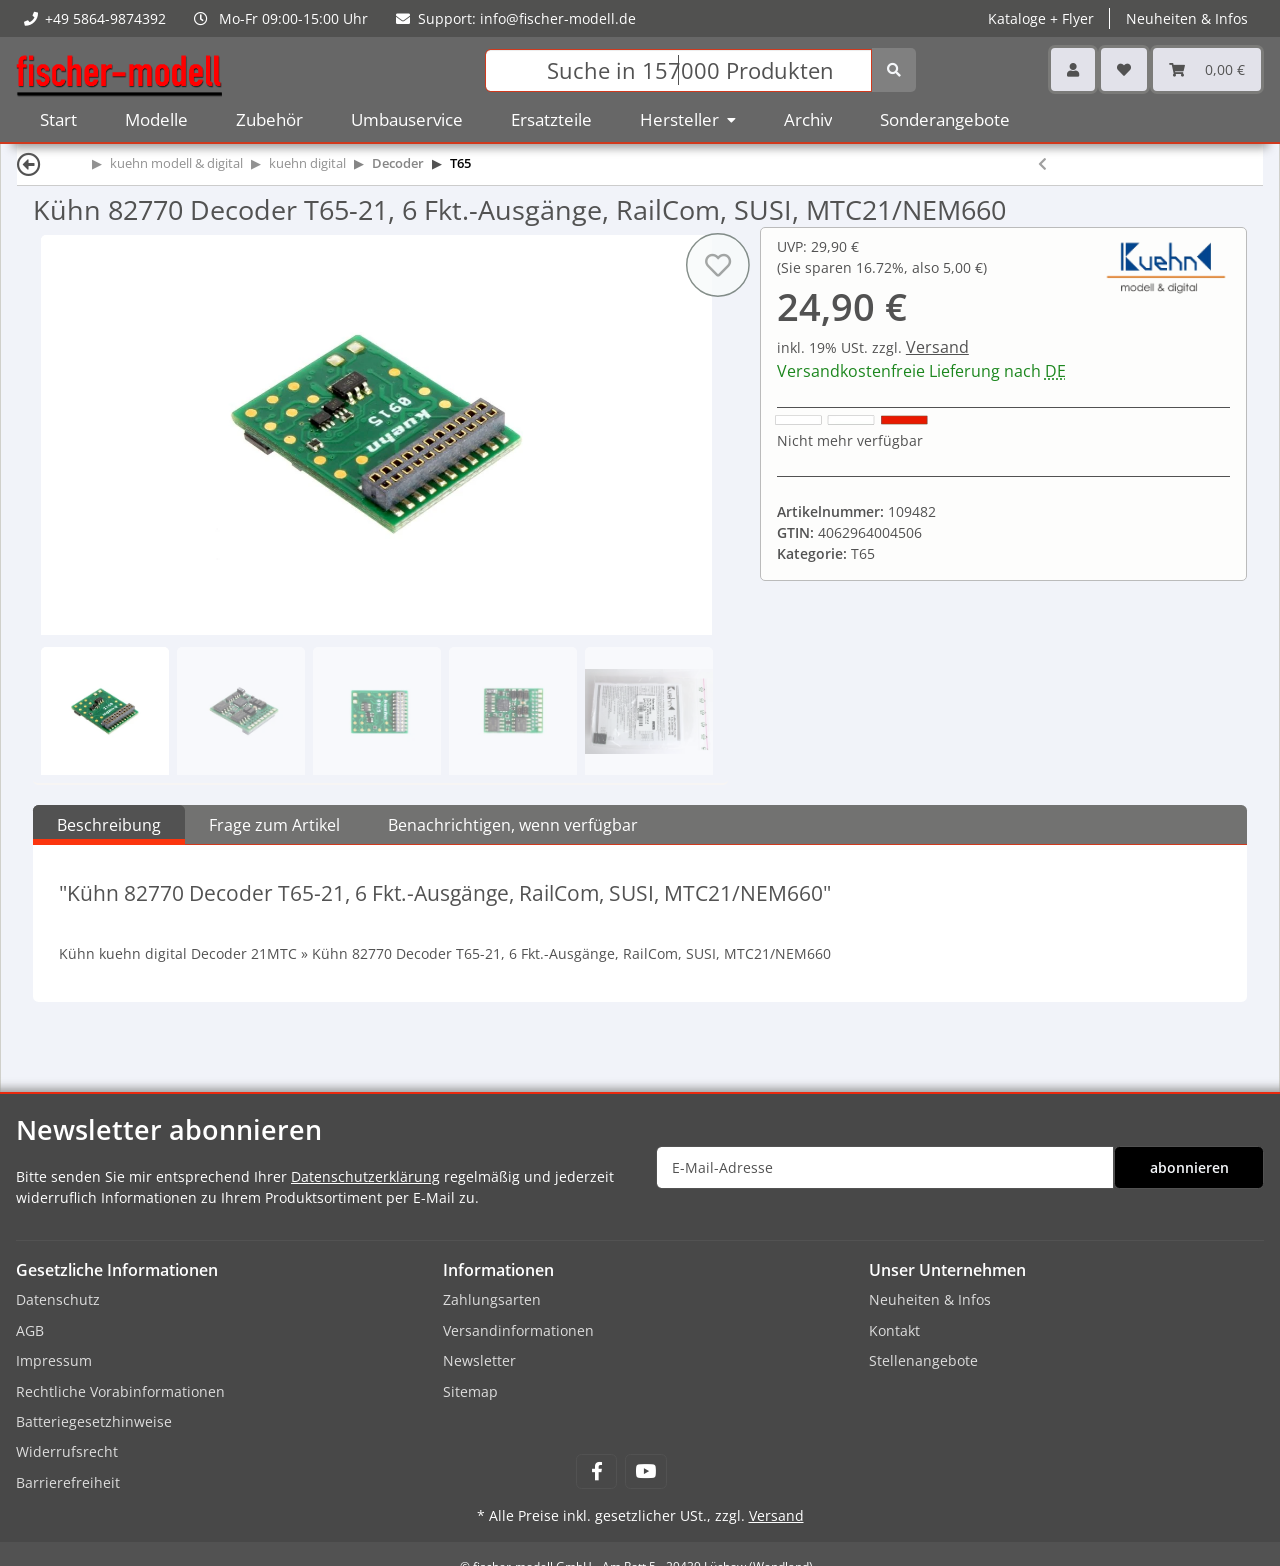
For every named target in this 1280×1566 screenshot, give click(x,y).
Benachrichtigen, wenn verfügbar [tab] (513, 825)
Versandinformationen (518, 1330)
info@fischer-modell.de (558, 18)
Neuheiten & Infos (1187, 18)
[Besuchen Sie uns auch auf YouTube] (645, 1471)
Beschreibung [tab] (109, 825)
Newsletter (479, 1360)
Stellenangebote (923, 1360)
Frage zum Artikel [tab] (274, 825)
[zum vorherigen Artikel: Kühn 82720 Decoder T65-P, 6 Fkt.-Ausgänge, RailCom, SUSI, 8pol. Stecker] (1042, 163)
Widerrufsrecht (67, 1451)
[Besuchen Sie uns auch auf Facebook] (596, 1471)
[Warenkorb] (1207, 69)
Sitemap (470, 1391)
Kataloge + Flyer (1041, 18)
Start (58, 119)
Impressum (54, 1360)
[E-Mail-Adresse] (885, 1167)
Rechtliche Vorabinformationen (120, 1391)
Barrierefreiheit (68, 1482)
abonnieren (1189, 1167)
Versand (937, 347)
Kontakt (894, 1330)
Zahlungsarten (492, 1299)
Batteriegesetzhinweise (94, 1421)
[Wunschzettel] (1124, 69)
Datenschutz (58, 1299)
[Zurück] (29, 163)
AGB (30, 1330)
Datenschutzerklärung (365, 1176)
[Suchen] (678, 70)
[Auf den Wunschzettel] (718, 265)
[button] (1073, 69)
